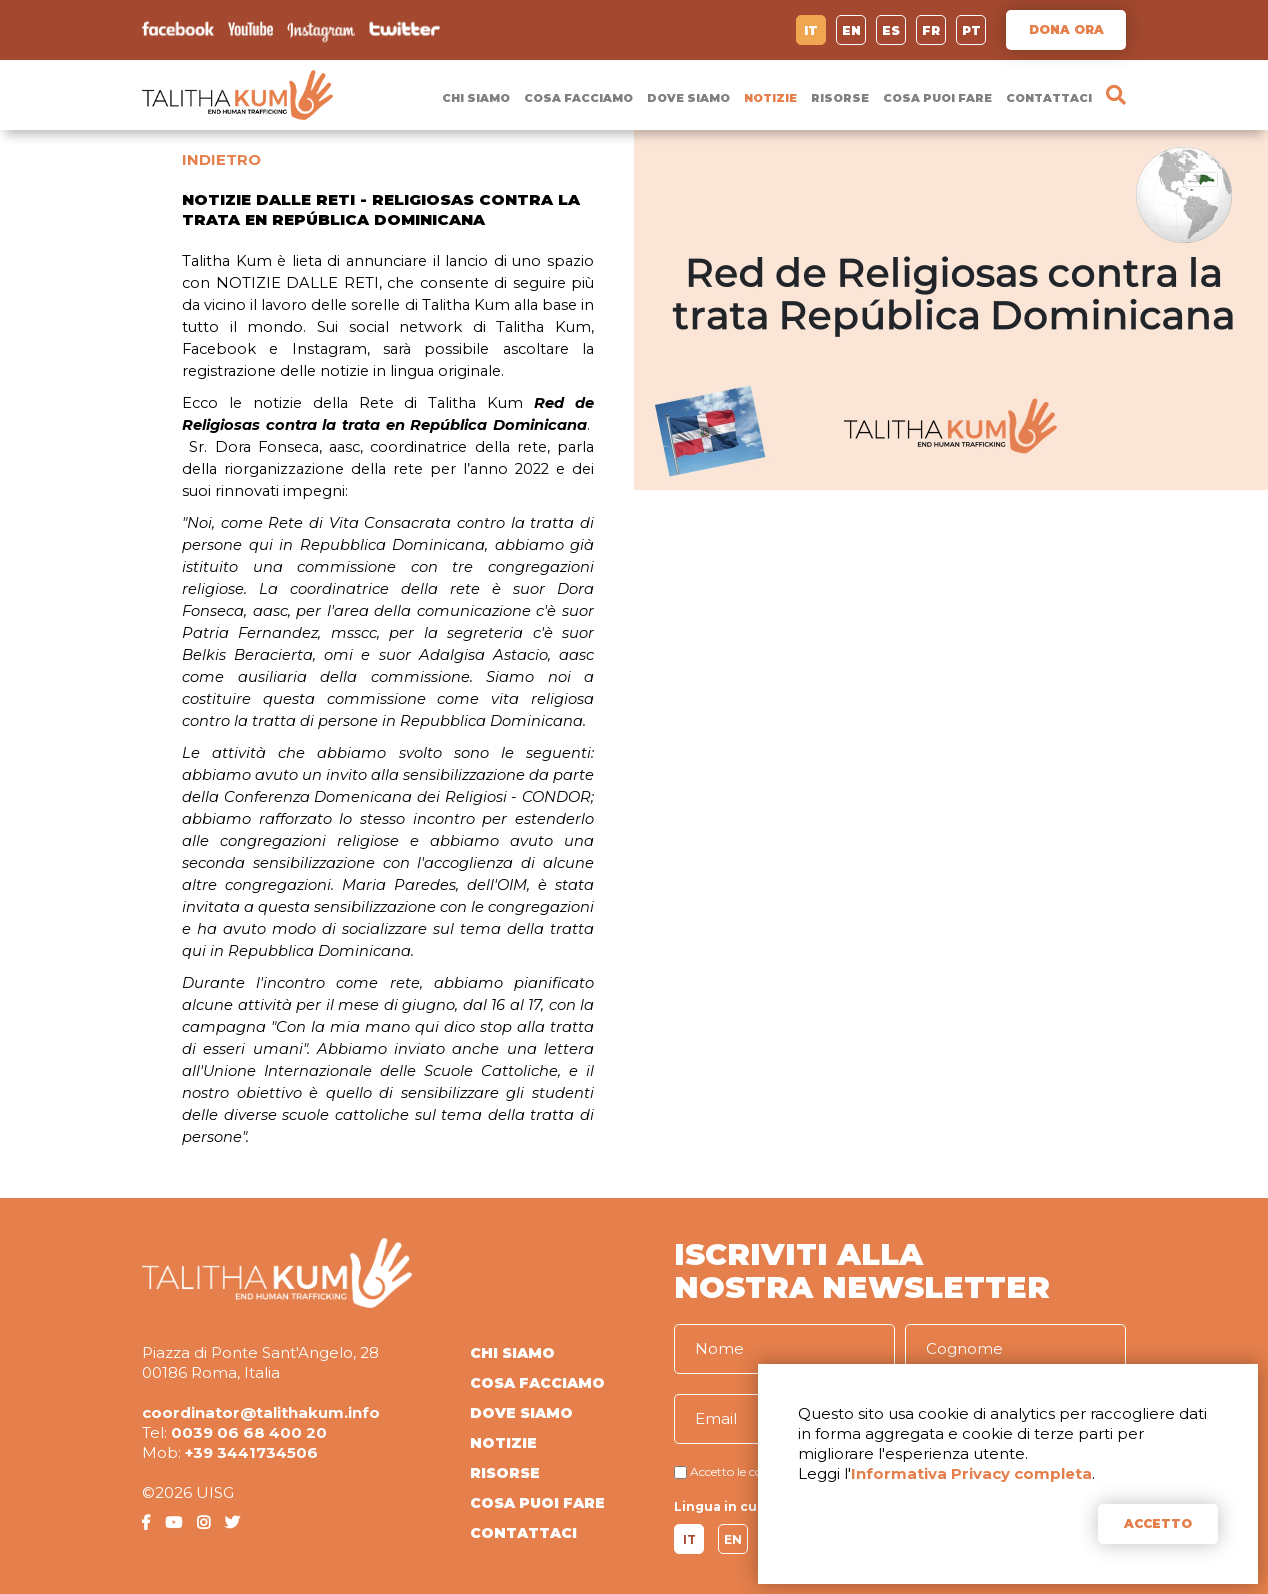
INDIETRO (221, 159)
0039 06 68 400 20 (249, 1432)
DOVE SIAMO (688, 98)
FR (931, 30)
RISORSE (840, 98)
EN (851, 30)
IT (811, 30)
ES (891, 30)
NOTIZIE (770, 98)
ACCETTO (1158, 1523)
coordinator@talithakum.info (261, 1412)
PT (971, 30)
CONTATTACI (1049, 98)
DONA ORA (1066, 29)
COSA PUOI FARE (937, 98)
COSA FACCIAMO (578, 98)
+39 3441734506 (251, 1452)
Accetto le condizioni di (755, 1471)
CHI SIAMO (476, 98)
